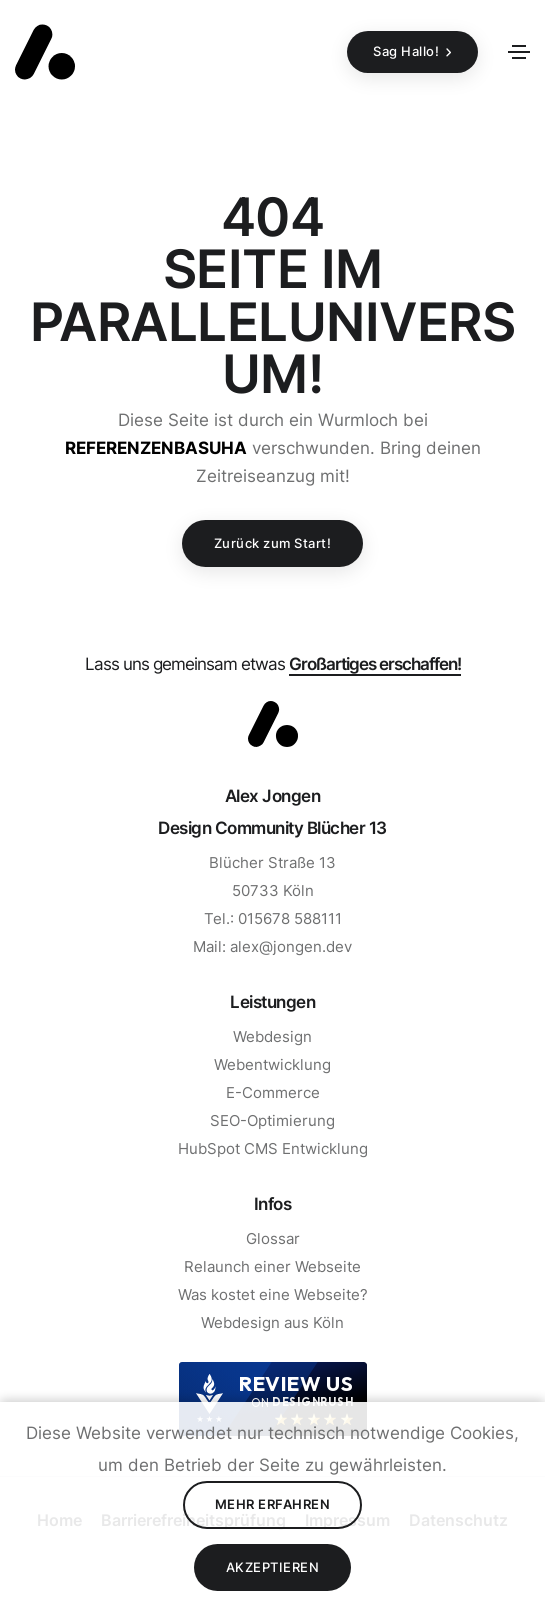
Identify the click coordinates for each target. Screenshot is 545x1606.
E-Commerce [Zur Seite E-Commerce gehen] (273, 1092)
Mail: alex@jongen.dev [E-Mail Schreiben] (272, 946)
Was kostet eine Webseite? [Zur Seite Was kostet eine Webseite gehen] (273, 1294)
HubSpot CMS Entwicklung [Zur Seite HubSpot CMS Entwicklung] (273, 1148)
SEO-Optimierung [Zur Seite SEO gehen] (272, 1120)
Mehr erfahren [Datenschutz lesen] (273, 1504)
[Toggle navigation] (519, 52)
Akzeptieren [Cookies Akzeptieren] (273, 1567)
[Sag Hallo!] (412, 52)
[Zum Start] (273, 724)
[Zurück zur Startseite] (45, 52)
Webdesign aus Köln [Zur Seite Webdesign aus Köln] (272, 1322)
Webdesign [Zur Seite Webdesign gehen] (272, 1036)
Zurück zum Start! (273, 543)
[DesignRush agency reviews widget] (273, 1399)
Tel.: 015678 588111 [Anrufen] (273, 918)
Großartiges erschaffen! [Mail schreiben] (375, 664)
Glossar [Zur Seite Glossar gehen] (273, 1238)
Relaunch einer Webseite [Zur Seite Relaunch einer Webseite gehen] (272, 1266)
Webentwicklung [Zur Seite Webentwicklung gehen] (272, 1064)
